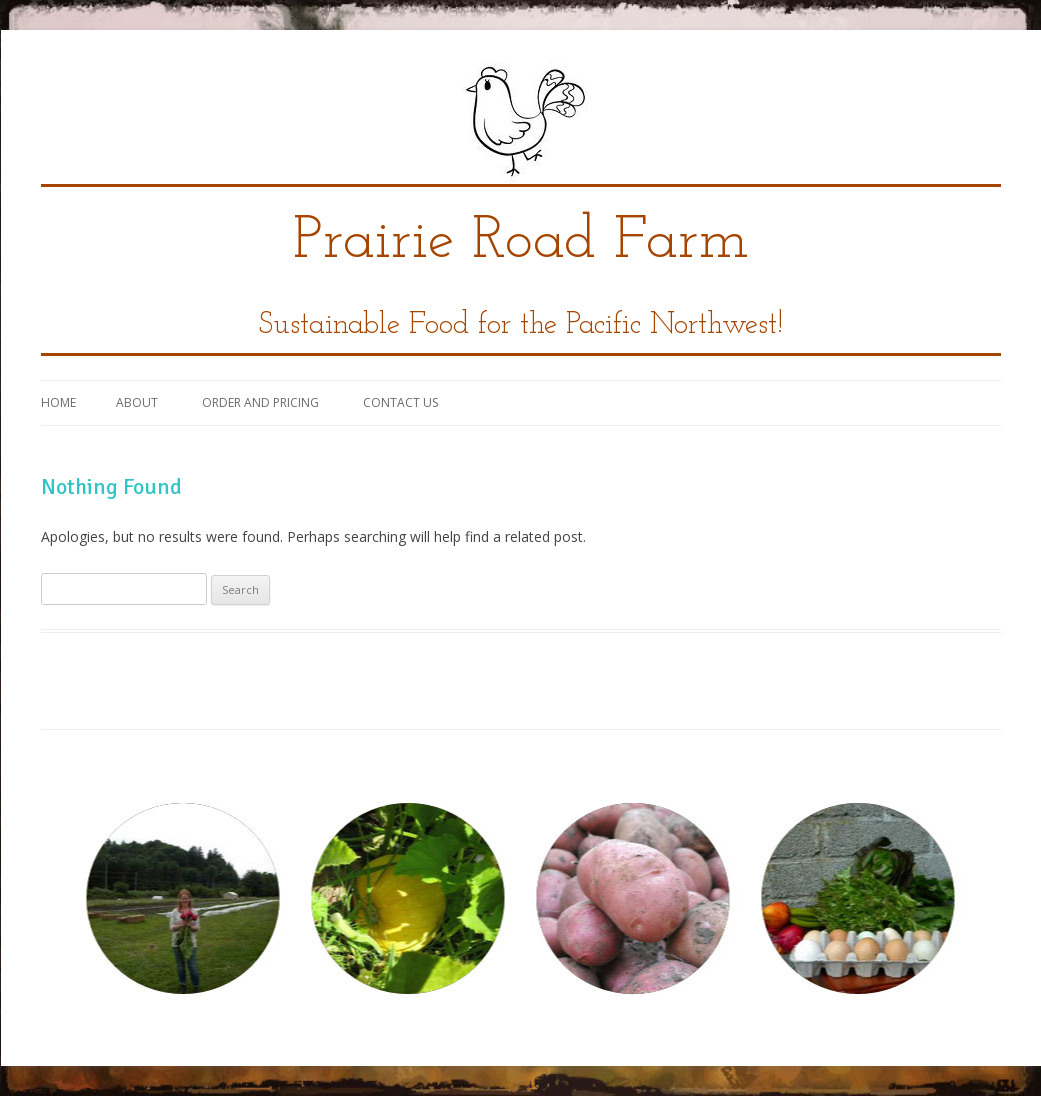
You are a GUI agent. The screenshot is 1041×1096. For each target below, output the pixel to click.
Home (58, 402)
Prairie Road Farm (521, 242)
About (137, 402)
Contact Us (400, 402)
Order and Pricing (260, 402)
